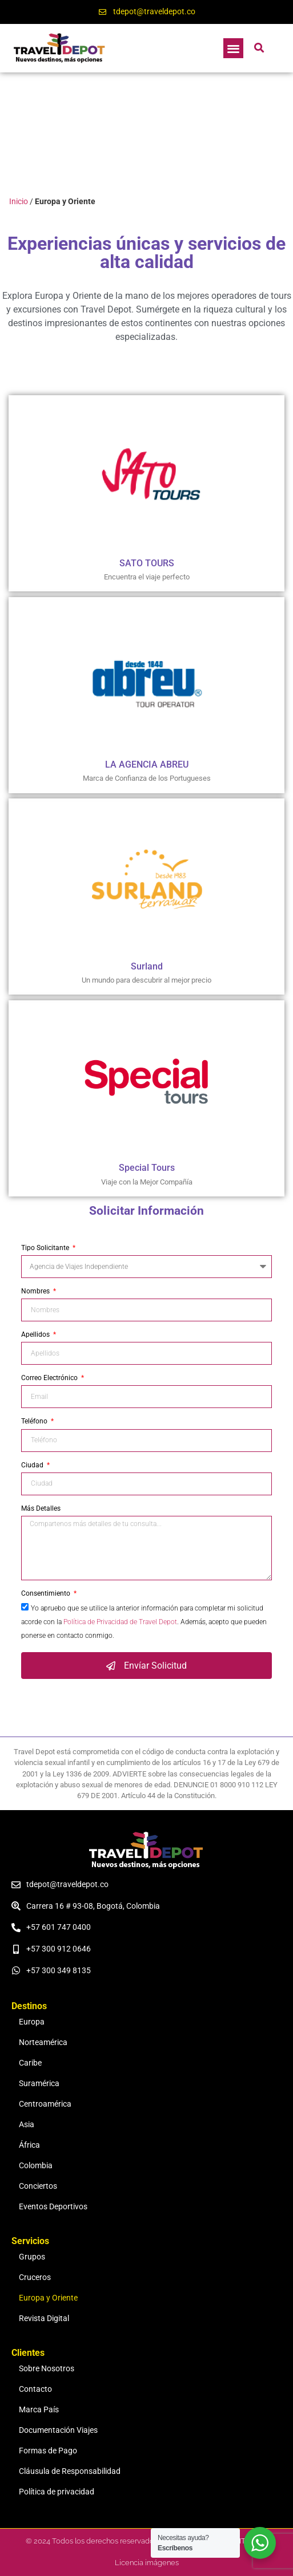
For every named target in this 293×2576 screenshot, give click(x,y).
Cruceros (35, 2277)
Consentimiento (46, 1593)
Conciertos (38, 2186)
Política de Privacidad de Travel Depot (120, 1622)
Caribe (30, 2063)
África (29, 2145)
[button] (233, 48)
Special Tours (147, 1167)
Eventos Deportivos (53, 2207)
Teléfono (35, 1421)
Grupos (32, 2257)
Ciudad (33, 1465)
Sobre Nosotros (46, 2369)
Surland (147, 966)
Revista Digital (44, 2318)
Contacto (35, 2389)
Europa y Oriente (48, 2298)
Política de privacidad (56, 2492)
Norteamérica (43, 2042)
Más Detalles (41, 1508)
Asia (26, 2124)
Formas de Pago (48, 2451)
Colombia (36, 2166)
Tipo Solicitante (46, 1248)
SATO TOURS (146, 563)
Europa (32, 2022)
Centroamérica (45, 2104)
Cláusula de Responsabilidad (70, 2471)
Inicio (18, 201)
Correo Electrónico (50, 1378)
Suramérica (39, 2083)
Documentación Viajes (58, 2430)
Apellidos (36, 1334)
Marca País (39, 2410)
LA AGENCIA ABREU (146, 764)
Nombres (36, 1291)
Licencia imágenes (147, 2562)
